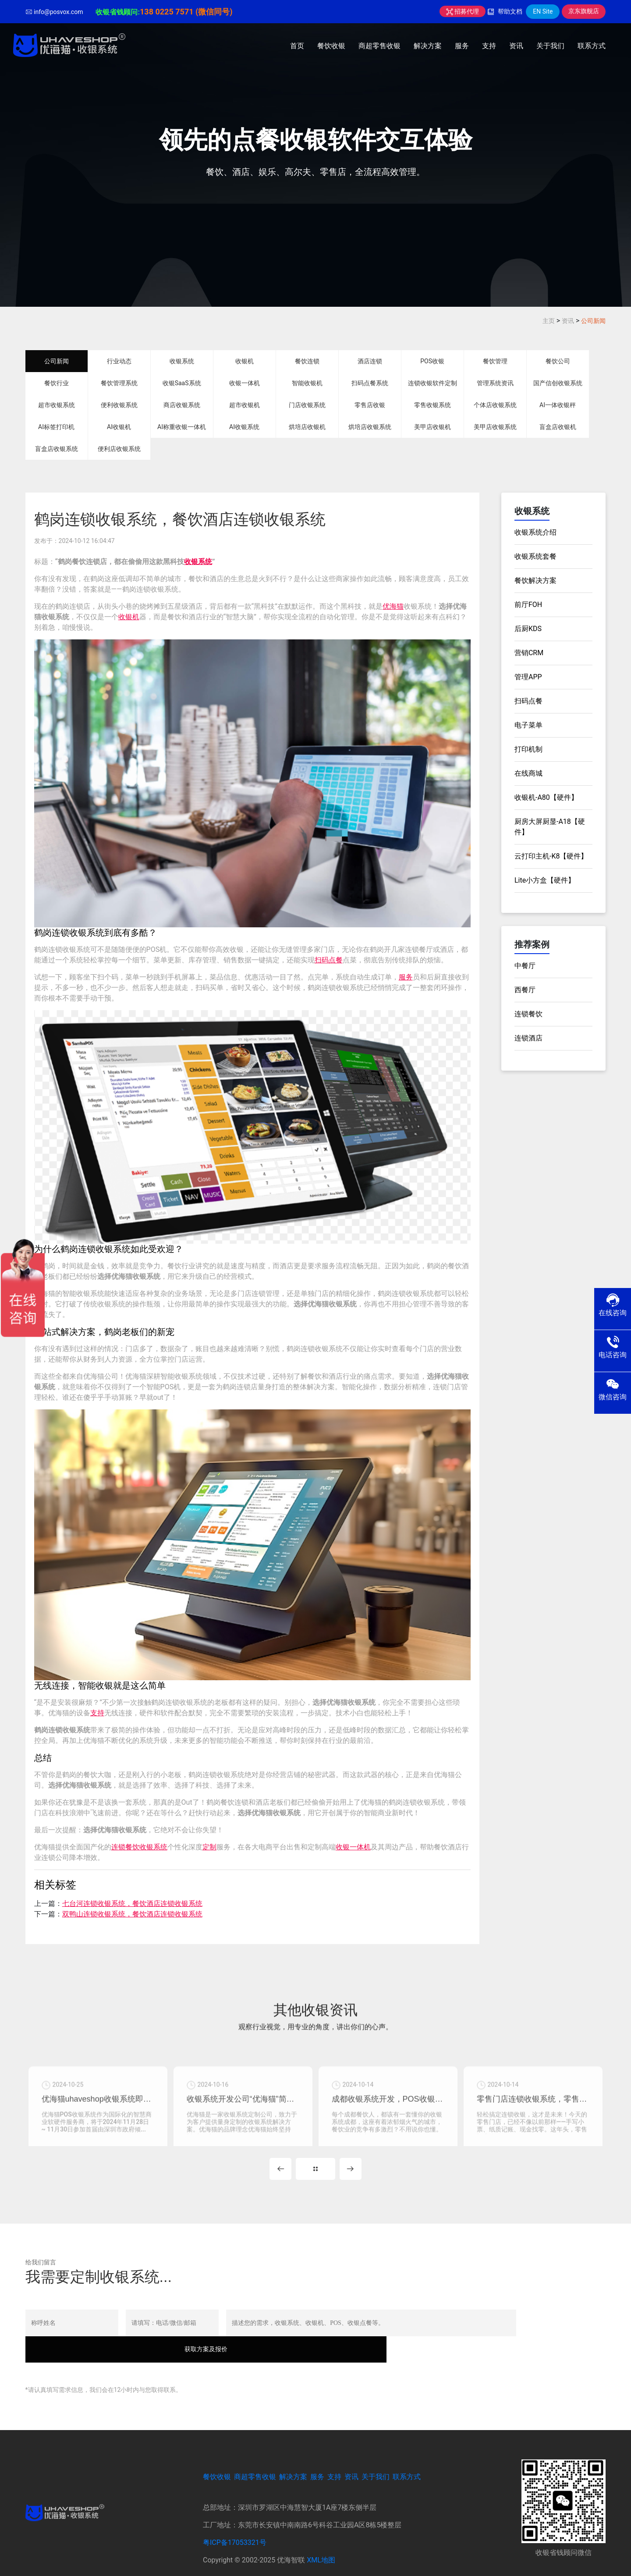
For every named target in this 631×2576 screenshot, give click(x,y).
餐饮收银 (331, 46)
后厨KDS (528, 628)
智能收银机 (307, 383)
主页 (548, 320)
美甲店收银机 (432, 426)
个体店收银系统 (495, 404)
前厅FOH (528, 604)
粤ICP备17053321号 (234, 2524)
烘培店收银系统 (369, 426)
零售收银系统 (432, 404)
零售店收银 (369, 404)
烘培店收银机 (307, 426)
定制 (209, 1847)
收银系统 (182, 361)
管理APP (528, 677)
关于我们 (550, 46)
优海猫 (393, 606)
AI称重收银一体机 (181, 426)
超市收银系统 (56, 404)
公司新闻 (593, 320)
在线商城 (528, 773)
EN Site (543, 11)
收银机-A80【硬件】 (546, 797)
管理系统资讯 (495, 383)
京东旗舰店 (583, 10)
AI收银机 (119, 426)
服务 (462, 46)
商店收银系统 (181, 404)
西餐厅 (524, 990)
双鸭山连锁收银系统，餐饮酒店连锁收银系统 (132, 1914)
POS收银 (432, 361)
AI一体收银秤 (557, 404)
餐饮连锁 (307, 361)
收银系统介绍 (535, 532)
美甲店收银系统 (495, 426)
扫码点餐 (329, 960)
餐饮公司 (558, 361)
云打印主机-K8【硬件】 (551, 856)
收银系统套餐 (535, 556)
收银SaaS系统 (182, 383)
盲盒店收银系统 (56, 448)
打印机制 (528, 749)
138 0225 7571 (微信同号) (186, 11)
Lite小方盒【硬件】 (544, 880)
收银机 (244, 361)
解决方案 (428, 46)
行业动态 (119, 361)
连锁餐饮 (528, 1014)
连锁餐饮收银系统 (139, 1847)
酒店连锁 (370, 361)
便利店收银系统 (119, 448)
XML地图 (321, 2541)
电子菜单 (528, 725)
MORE (315, 2176)
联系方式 (592, 46)
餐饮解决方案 (535, 580)
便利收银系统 (119, 404)
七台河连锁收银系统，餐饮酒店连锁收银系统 (132, 1903)
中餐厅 (524, 966)
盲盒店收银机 (557, 426)
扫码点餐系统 (369, 383)
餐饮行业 (56, 383)
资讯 (516, 46)
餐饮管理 (495, 361)
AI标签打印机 (56, 426)
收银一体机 (244, 383)
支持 (489, 46)
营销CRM (528, 653)
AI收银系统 (244, 426)
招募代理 (462, 11)
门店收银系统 (307, 404)
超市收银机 (244, 404)
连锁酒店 (528, 1038)
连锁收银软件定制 (432, 383)
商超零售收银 (379, 46)
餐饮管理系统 (119, 383)
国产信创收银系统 (557, 383)
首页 (297, 46)
